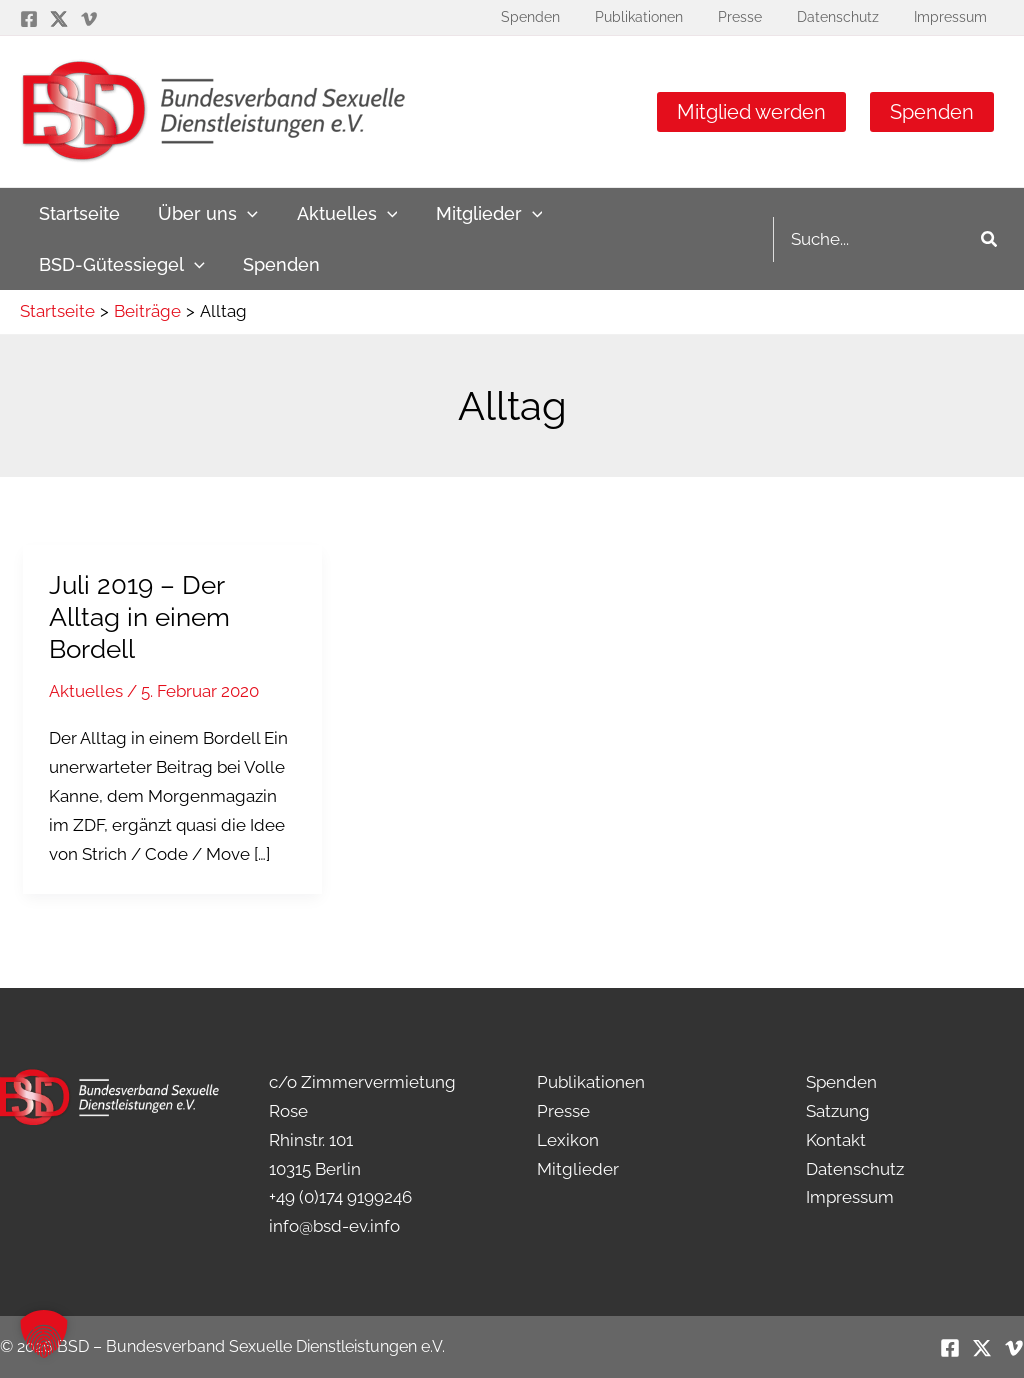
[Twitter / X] (59, 19)
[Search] (990, 239)
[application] (244, 213)
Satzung (838, 1111)
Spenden (932, 112)
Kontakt (836, 1140)
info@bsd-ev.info (334, 1226)
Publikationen (591, 1082)
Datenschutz (855, 1169)
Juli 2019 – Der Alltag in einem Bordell (139, 617)
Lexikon (568, 1140)
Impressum (850, 1197)
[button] (44, 1334)
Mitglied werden (751, 112)
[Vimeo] (89, 19)
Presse (563, 1111)
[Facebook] (29, 19)
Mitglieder (578, 1169)
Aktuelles (86, 691)
